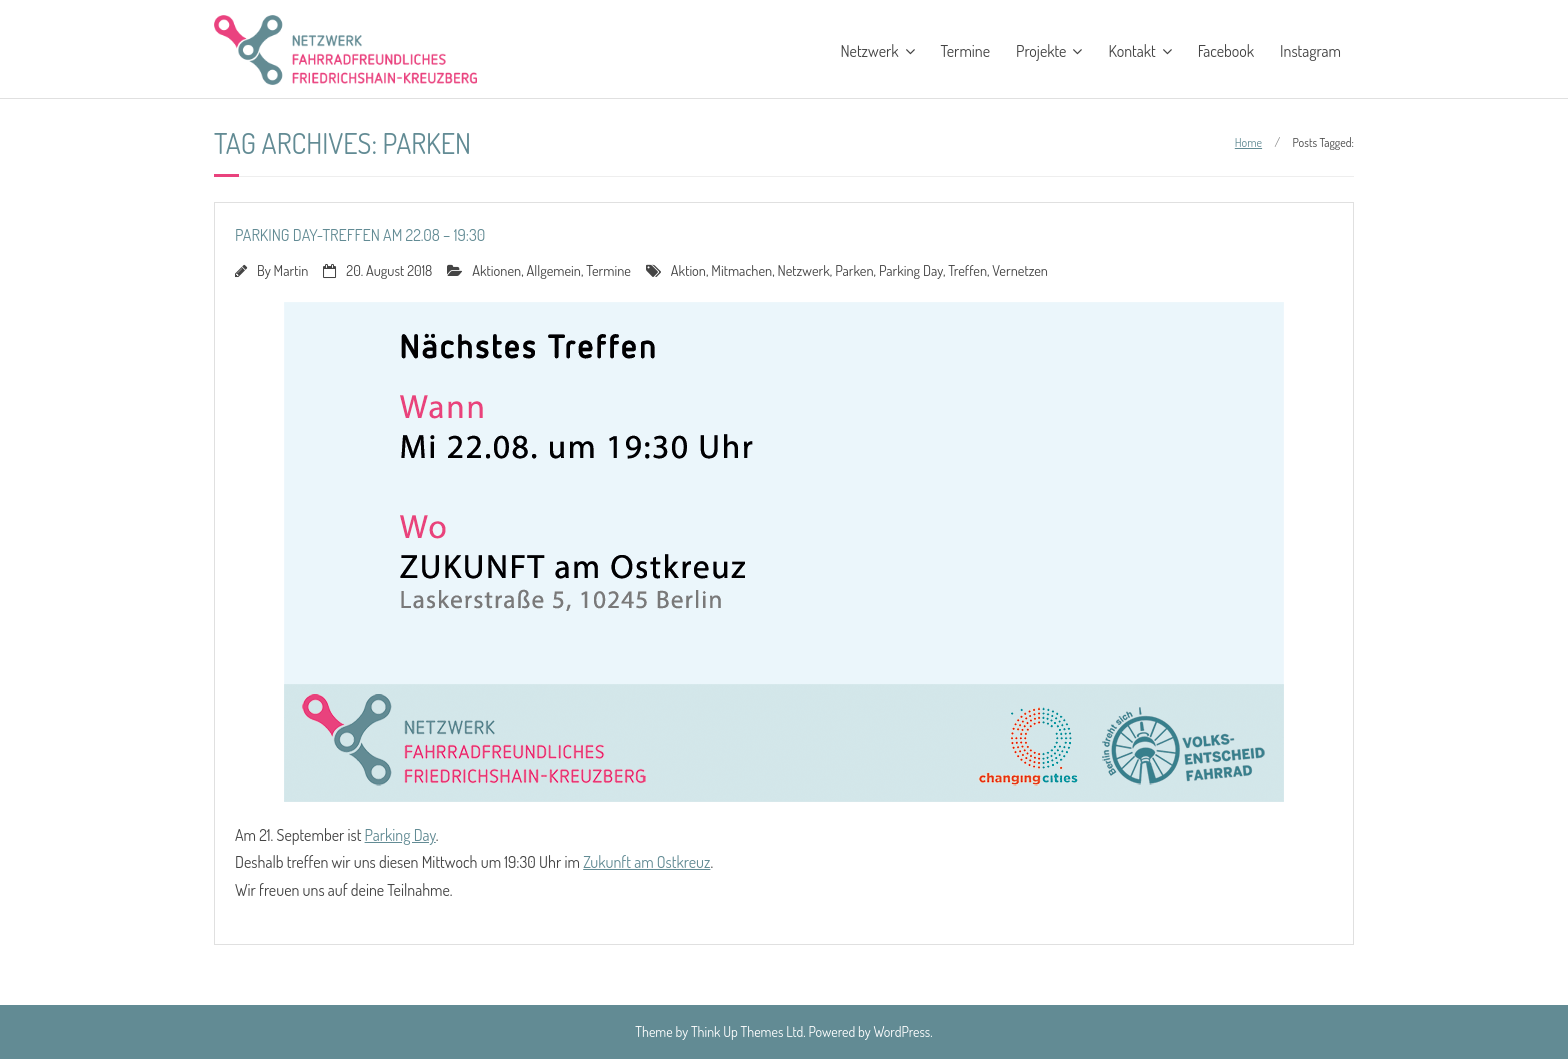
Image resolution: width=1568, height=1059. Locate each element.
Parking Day (911, 270)
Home (1248, 142)
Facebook (1226, 51)
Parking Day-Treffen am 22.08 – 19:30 (360, 235)
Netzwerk (869, 51)
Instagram (1310, 51)
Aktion (688, 270)
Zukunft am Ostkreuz (646, 862)
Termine (966, 51)
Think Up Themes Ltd (747, 1031)
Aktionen (496, 270)
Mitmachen (741, 270)
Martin (291, 270)
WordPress (902, 1031)
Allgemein (553, 270)
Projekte (1041, 51)
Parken (854, 270)
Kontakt (1131, 51)
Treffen (967, 270)
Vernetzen (1020, 270)
